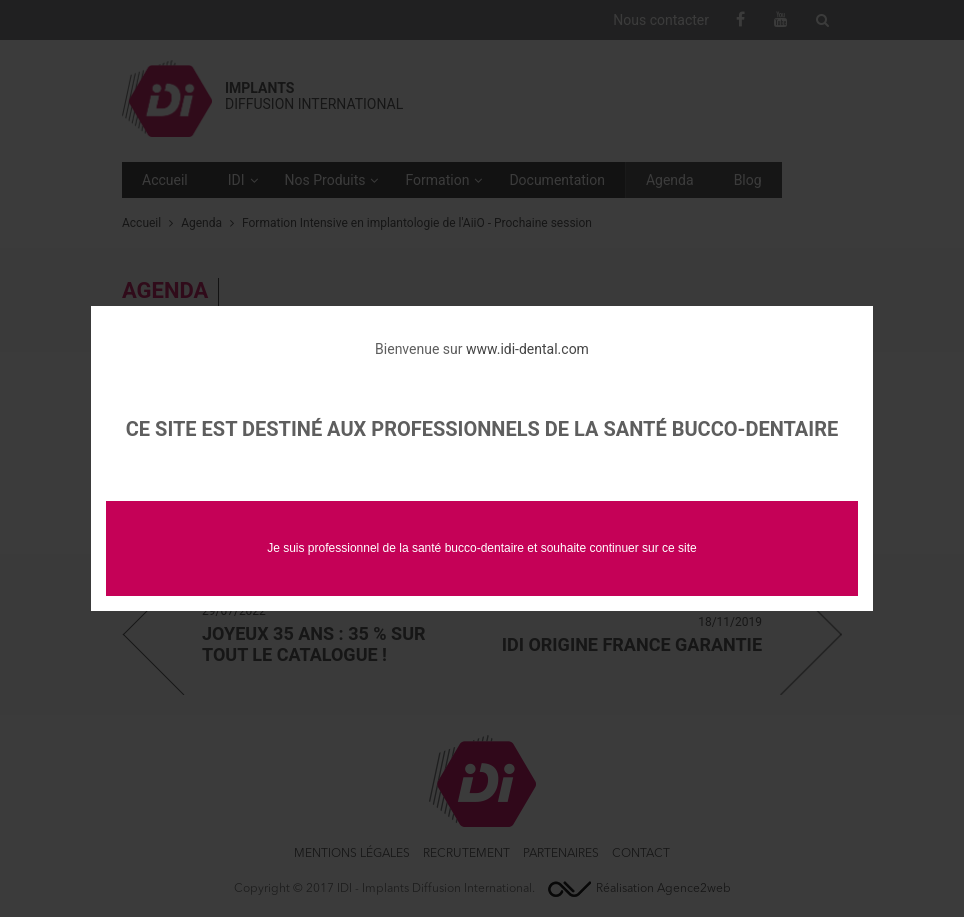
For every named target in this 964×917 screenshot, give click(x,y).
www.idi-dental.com (527, 349)
